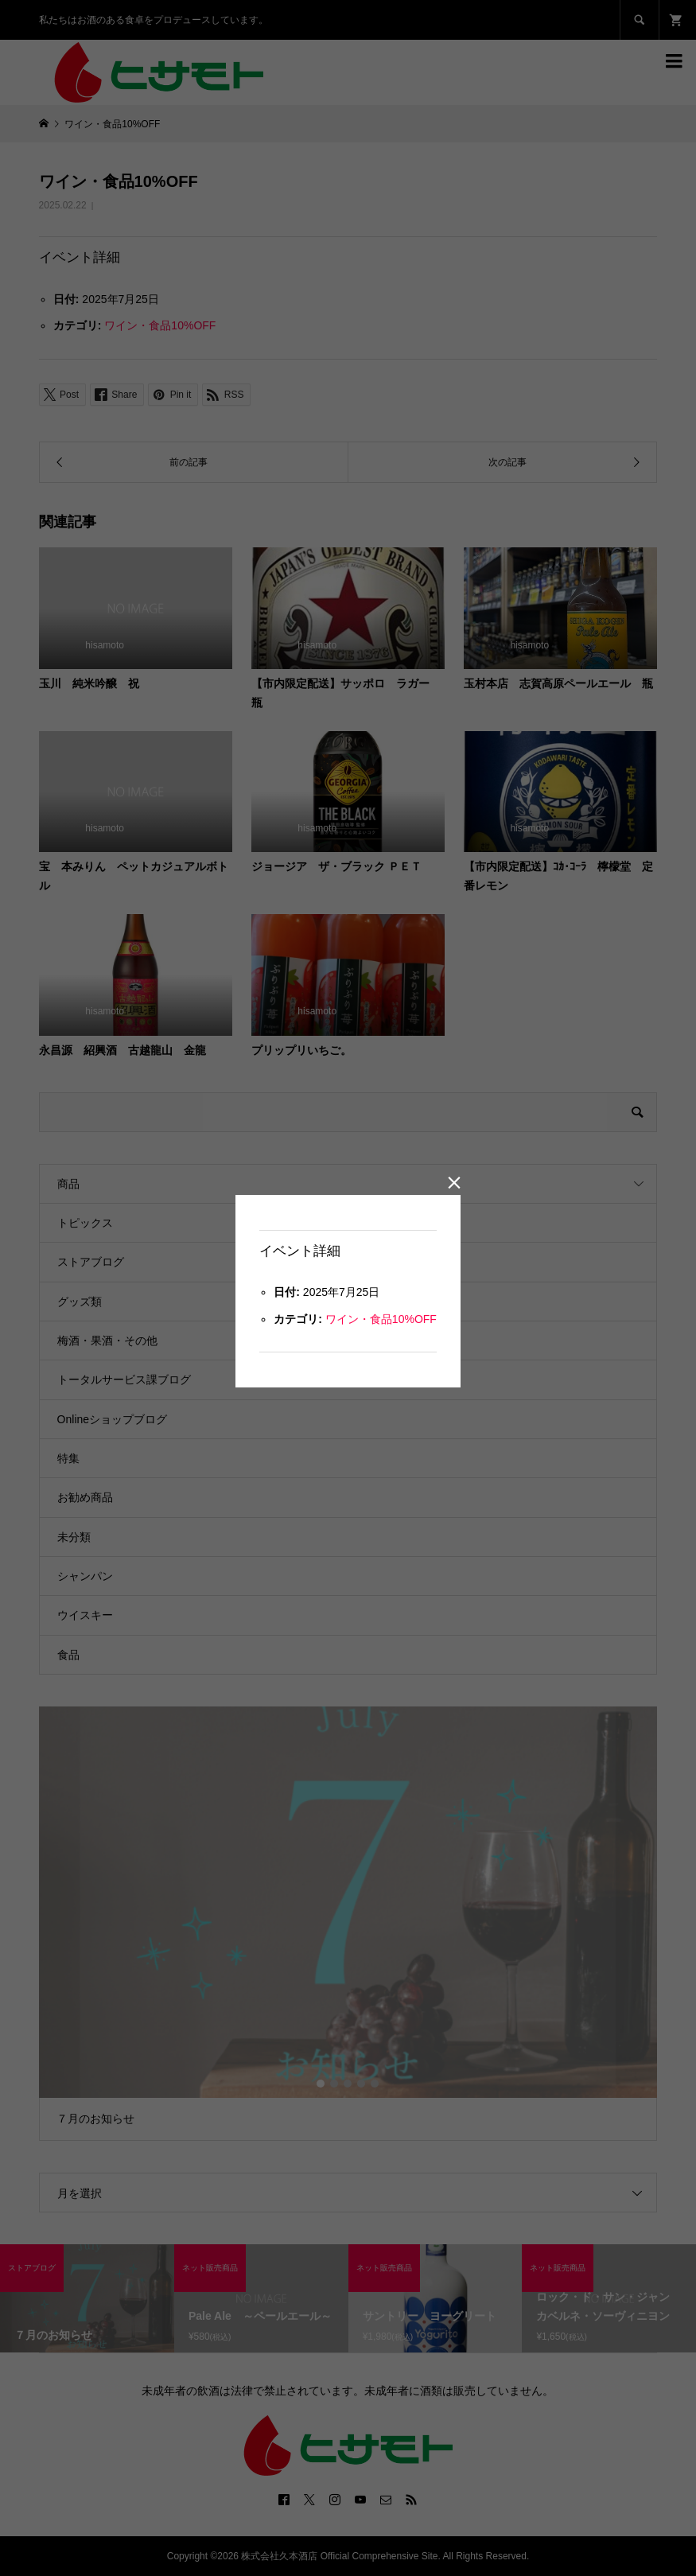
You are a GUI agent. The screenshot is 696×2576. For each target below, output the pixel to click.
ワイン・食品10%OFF (381, 1319)
